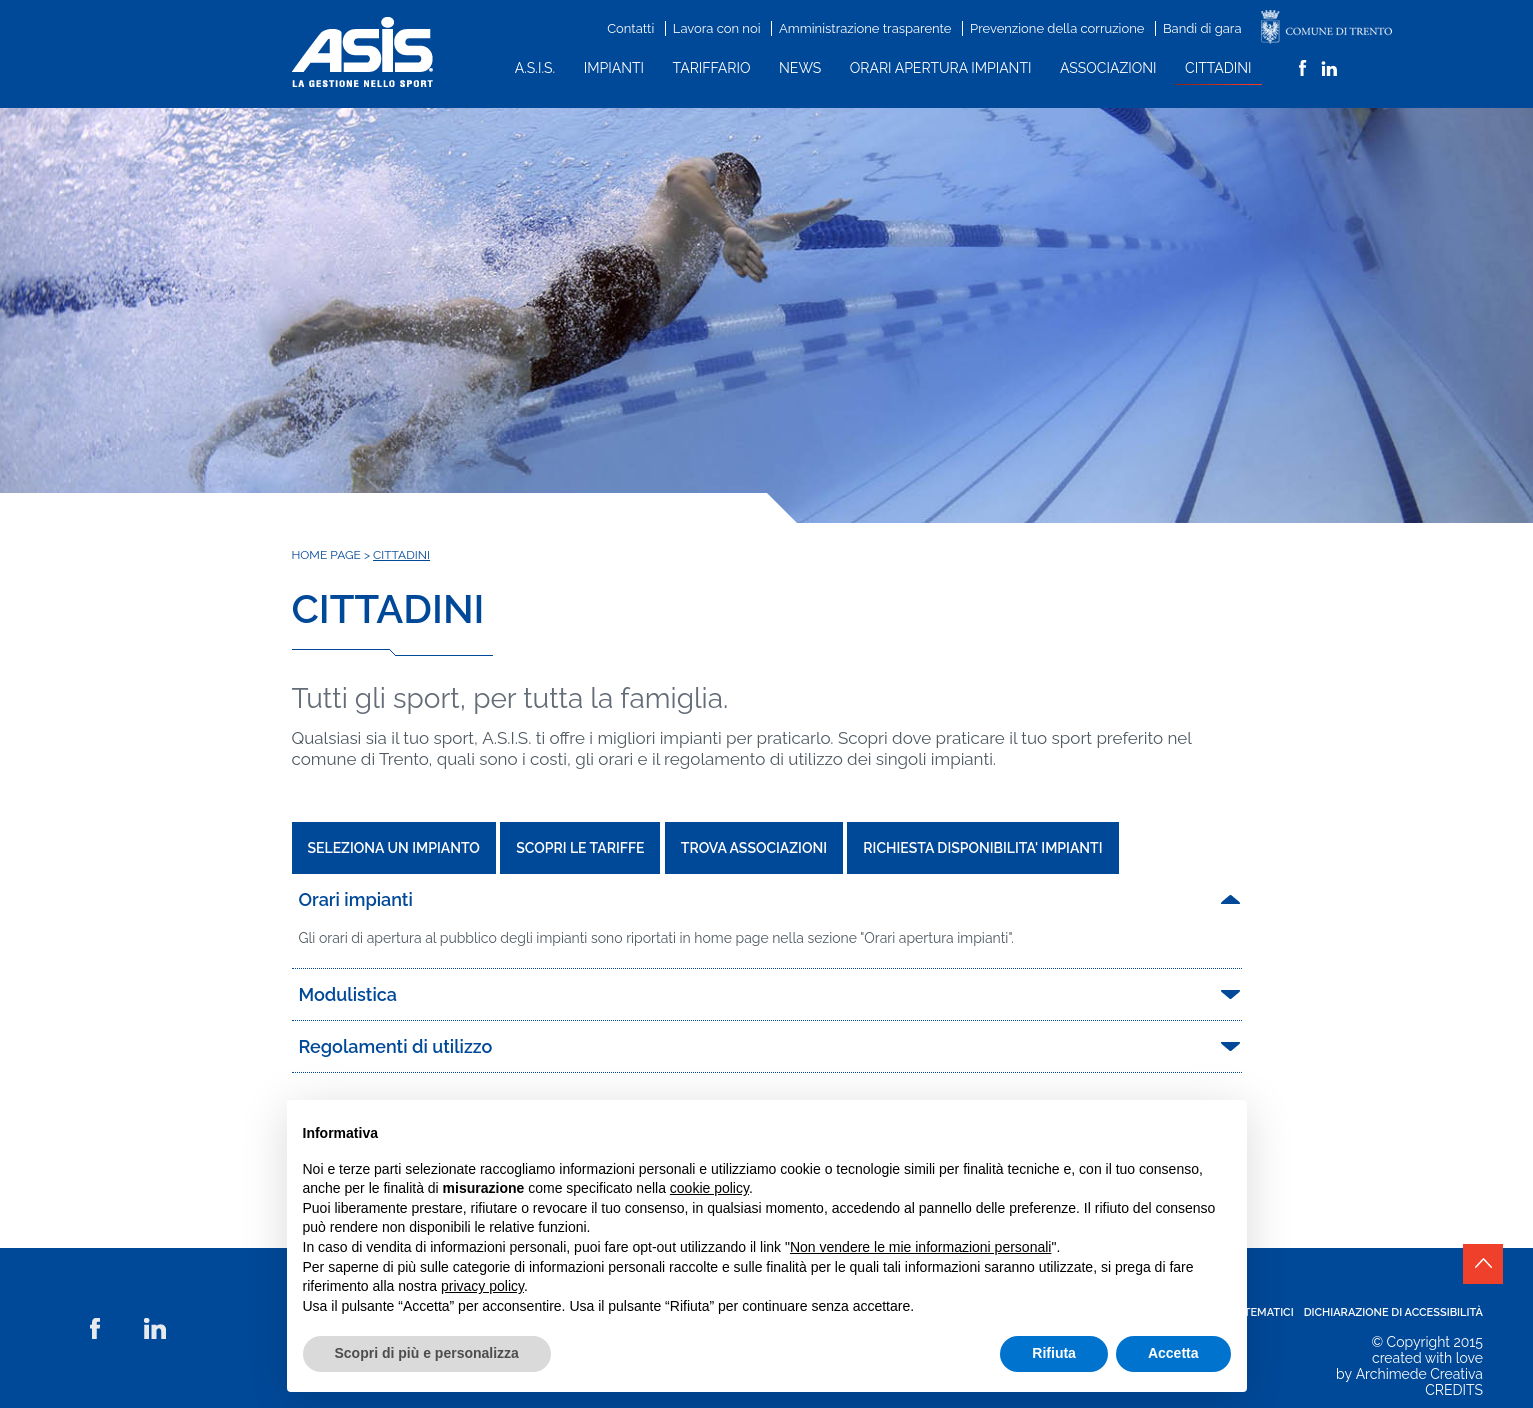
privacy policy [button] (482, 1286)
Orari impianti (356, 899)
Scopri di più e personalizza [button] (427, 1353)
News (800, 68)
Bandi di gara (1202, 28)
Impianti (614, 68)
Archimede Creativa (1419, 1374)
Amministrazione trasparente (865, 28)
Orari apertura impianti (941, 68)
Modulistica (348, 994)
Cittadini (1218, 68)
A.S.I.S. (535, 68)
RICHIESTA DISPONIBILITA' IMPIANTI (982, 848)
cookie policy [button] (709, 1188)
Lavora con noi (717, 28)
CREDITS (1454, 1390)
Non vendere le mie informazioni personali (920, 1247)
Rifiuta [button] (1054, 1353)
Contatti (630, 28)
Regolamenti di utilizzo (396, 1046)
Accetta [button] (1173, 1353)
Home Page (326, 555)
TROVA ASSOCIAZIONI (754, 848)
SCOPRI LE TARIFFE (580, 848)
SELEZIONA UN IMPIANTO (394, 848)
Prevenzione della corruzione (1057, 28)
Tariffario (712, 68)
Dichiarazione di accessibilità (1393, 1312)
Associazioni (1108, 68)
